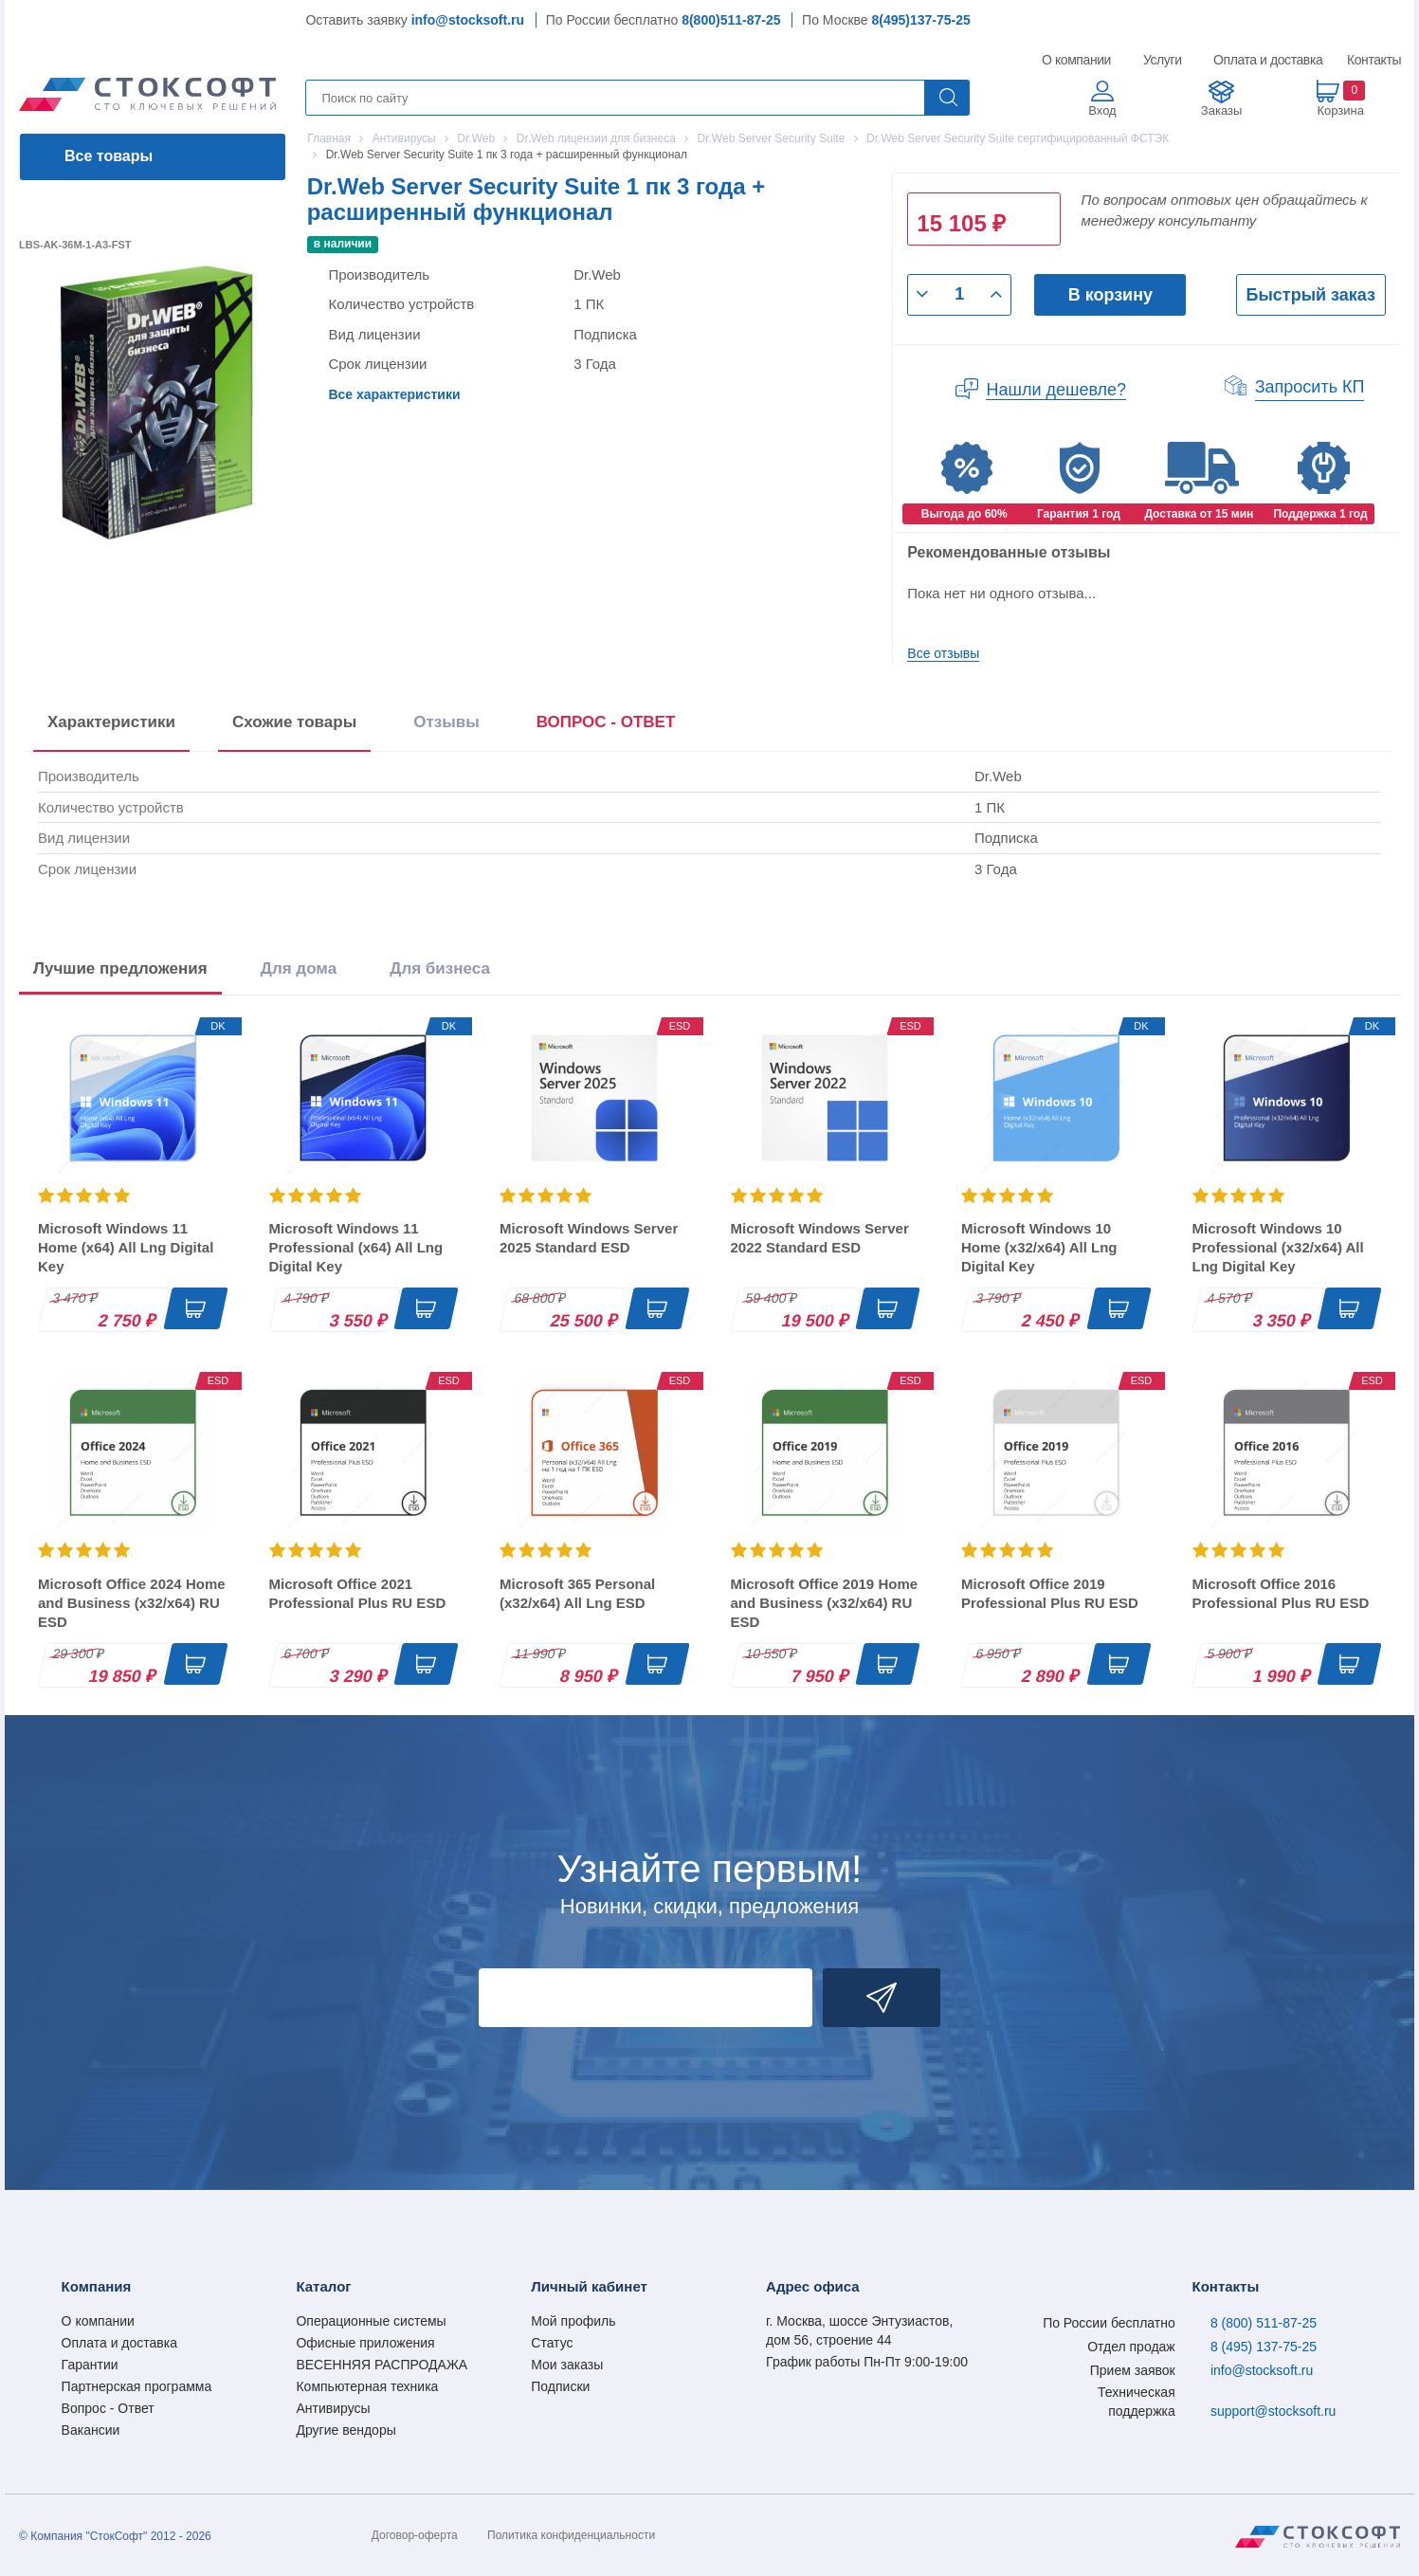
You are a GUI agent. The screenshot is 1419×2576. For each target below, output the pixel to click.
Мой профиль (573, 2321)
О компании (1077, 59)
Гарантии (90, 2364)
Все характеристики (394, 394)
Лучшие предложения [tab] (120, 968)
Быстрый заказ (1310, 294)
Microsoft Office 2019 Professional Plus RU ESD (1049, 1593)
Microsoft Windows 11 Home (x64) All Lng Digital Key (125, 1247)
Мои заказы (567, 2364)
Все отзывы (943, 653)
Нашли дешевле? (1056, 389)
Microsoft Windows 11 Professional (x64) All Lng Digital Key (356, 1247)
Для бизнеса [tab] (440, 968)
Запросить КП (1310, 386)
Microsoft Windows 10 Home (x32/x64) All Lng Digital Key (1039, 1247)
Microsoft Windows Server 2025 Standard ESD (589, 1237)
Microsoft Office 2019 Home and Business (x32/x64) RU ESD (825, 1603)
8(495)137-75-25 (921, 19)
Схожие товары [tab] (294, 722)
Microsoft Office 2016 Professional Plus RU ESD (1281, 1593)
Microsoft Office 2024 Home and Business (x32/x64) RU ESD (132, 1603)
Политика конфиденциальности (571, 2535)
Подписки (560, 2386)
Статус (552, 2342)
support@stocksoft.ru (1273, 2411)
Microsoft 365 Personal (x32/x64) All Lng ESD (577, 1593)
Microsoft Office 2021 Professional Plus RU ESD (357, 1593)
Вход (1102, 110)
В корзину (1110, 294)
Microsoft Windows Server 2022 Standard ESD (820, 1237)
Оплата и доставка (1265, 59)
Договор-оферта (415, 2535)
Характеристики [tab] (111, 722)
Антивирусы (333, 2408)
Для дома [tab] (299, 968)
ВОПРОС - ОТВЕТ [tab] (606, 722)
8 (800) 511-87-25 (1263, 2322)
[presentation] (606, 726)
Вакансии (91, 2430)
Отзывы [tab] (446, 722)
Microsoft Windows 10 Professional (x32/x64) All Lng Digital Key (1278, 1247)
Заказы (1221, 110)
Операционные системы (371, 2321)
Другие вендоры (345, 2430)
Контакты (1373, 59)
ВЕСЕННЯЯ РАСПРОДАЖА (381, 2364)
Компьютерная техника (367, 2386)
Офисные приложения (365, 2342)
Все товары (108, 156)
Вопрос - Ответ (108, 2408)
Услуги (1163, 59)
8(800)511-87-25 (731, 19)
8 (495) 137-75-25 (1263, 2346)
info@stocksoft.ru (467, 19)
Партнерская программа (137, 2386)
